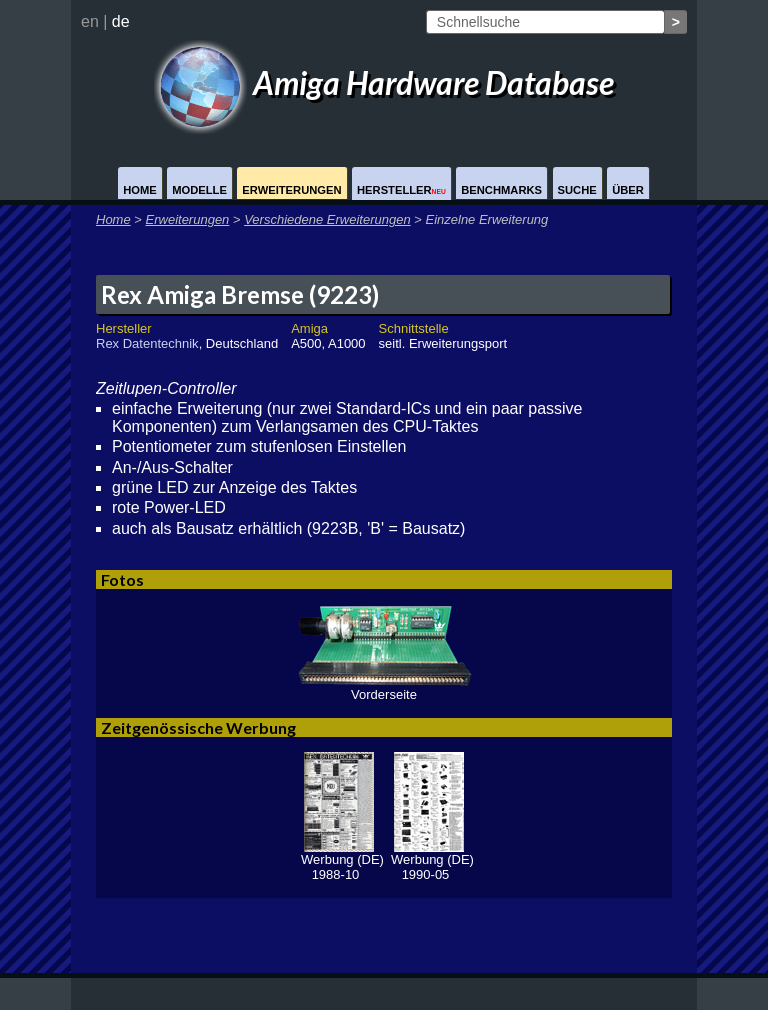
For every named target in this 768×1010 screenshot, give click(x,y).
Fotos (122, 579)
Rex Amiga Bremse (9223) (240, 294)
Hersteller (401, 190)
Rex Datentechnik (147, 343)
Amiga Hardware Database (384, 82)
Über (628, 190)
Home (140, 190)
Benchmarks (501, 190)
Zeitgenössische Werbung (198, 727)
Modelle (199, 190)
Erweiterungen (291, 190)
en (90, 21)
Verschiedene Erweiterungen (327, 219)
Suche (577, 190)
